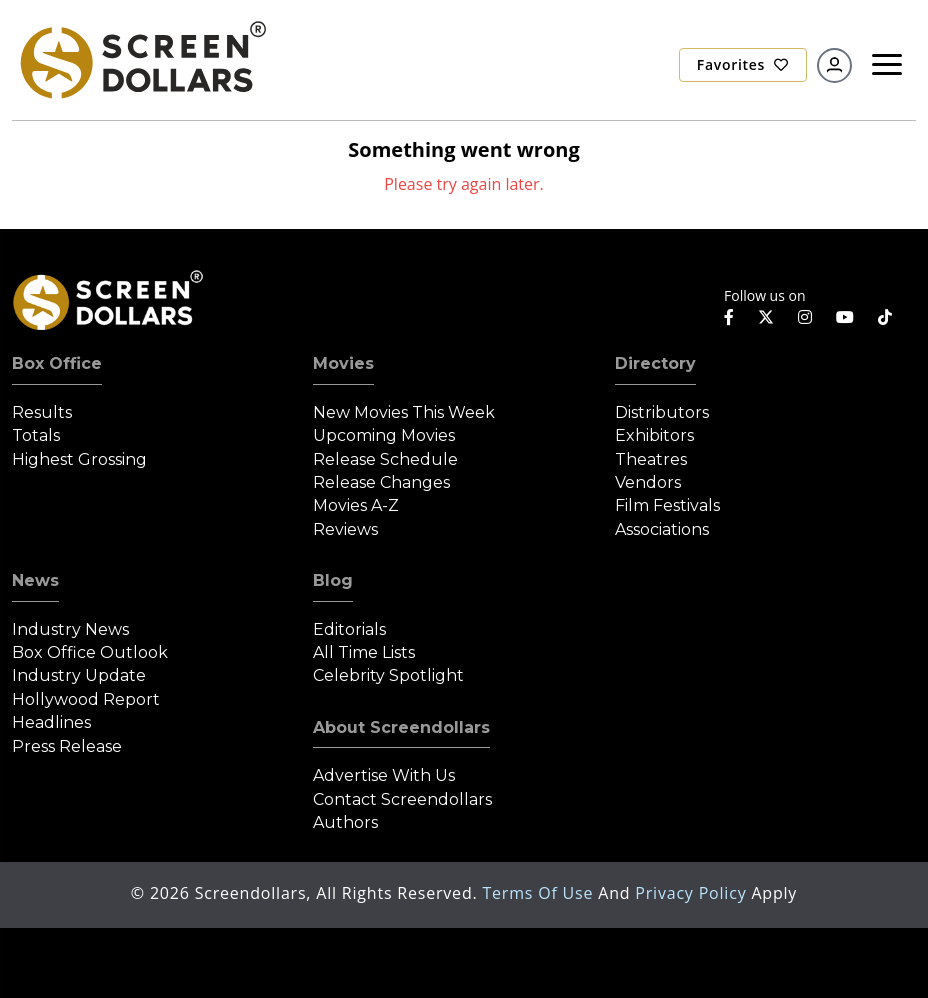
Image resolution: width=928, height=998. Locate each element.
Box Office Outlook (90, 652)
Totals (36, 435)
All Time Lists (364, 652)
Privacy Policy (693, 893)
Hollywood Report (86, 699)
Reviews (345, 529)
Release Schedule (385, 459)
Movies (343, 363)
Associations (662, 529)
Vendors (648, 482)
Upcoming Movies (384, 435)
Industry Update (79, 675)
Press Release (67, 746)
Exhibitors (654, 435)
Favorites (743, 64)
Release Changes (381, 482)
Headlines (51, 722)
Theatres (651, 459)
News (35, 580)
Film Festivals (667, 505)
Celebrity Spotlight (388, 675)
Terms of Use (540, 893)
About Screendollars (401, 727)
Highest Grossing (79, 459)
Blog (333, 580)
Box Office (57, 363)
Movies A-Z (356, 505)
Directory (655, 363)
